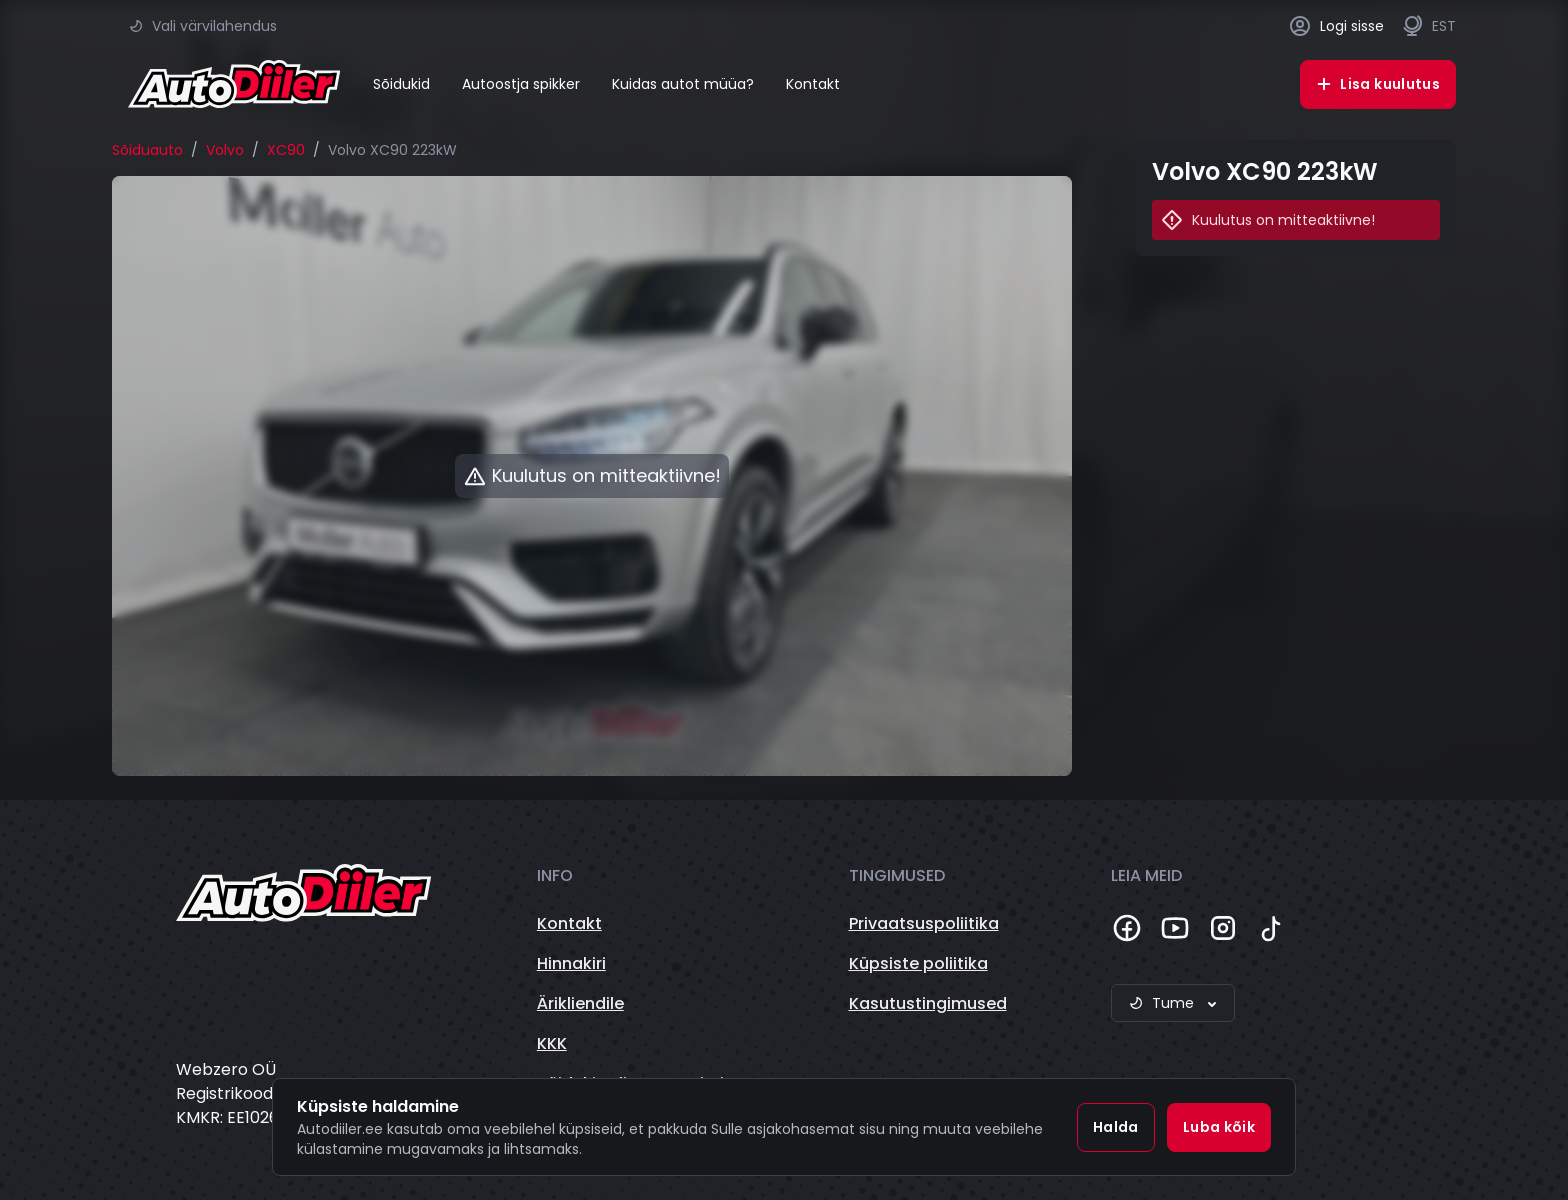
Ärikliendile (580, 1003)
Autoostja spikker (521, 84)
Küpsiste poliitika (918, 963)
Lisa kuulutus (1378, 84)
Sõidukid (401, 84)
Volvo (225, 150)
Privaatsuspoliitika (924, 923)
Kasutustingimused (928, 1003)
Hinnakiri (571, 963)
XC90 (286, 150)
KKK (552, 1043)
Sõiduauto (147, 150)
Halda (1116, 1127)
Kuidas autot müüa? (683, 84)
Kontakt (813, 84)
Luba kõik (1219, 1127)
